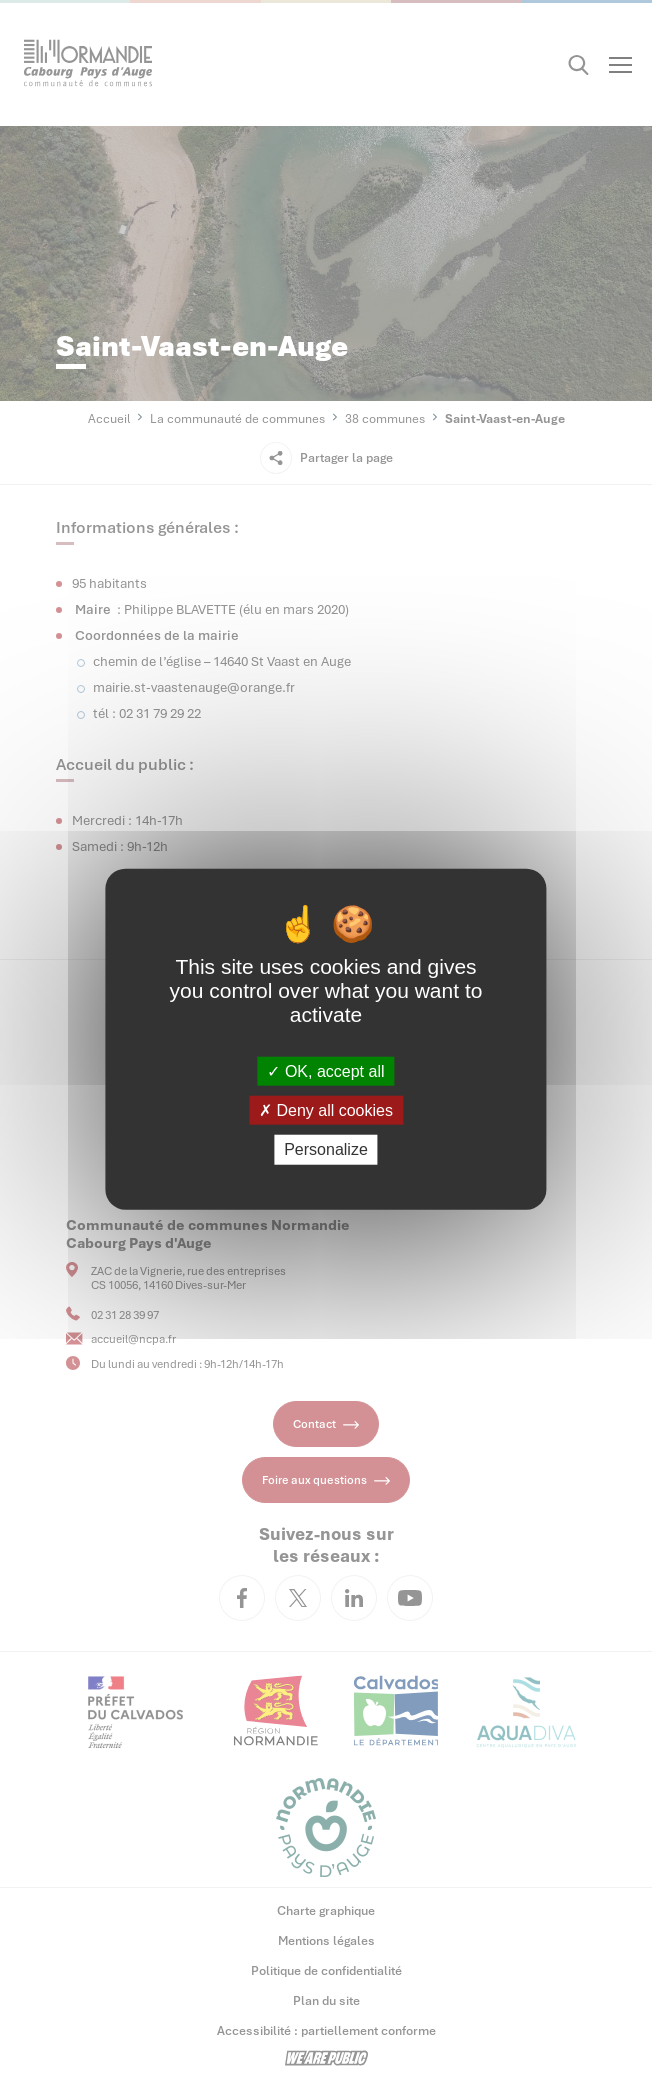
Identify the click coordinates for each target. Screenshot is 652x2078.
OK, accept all (325, 1071)
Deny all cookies (326, 1110)
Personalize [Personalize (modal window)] (326, 1149)
